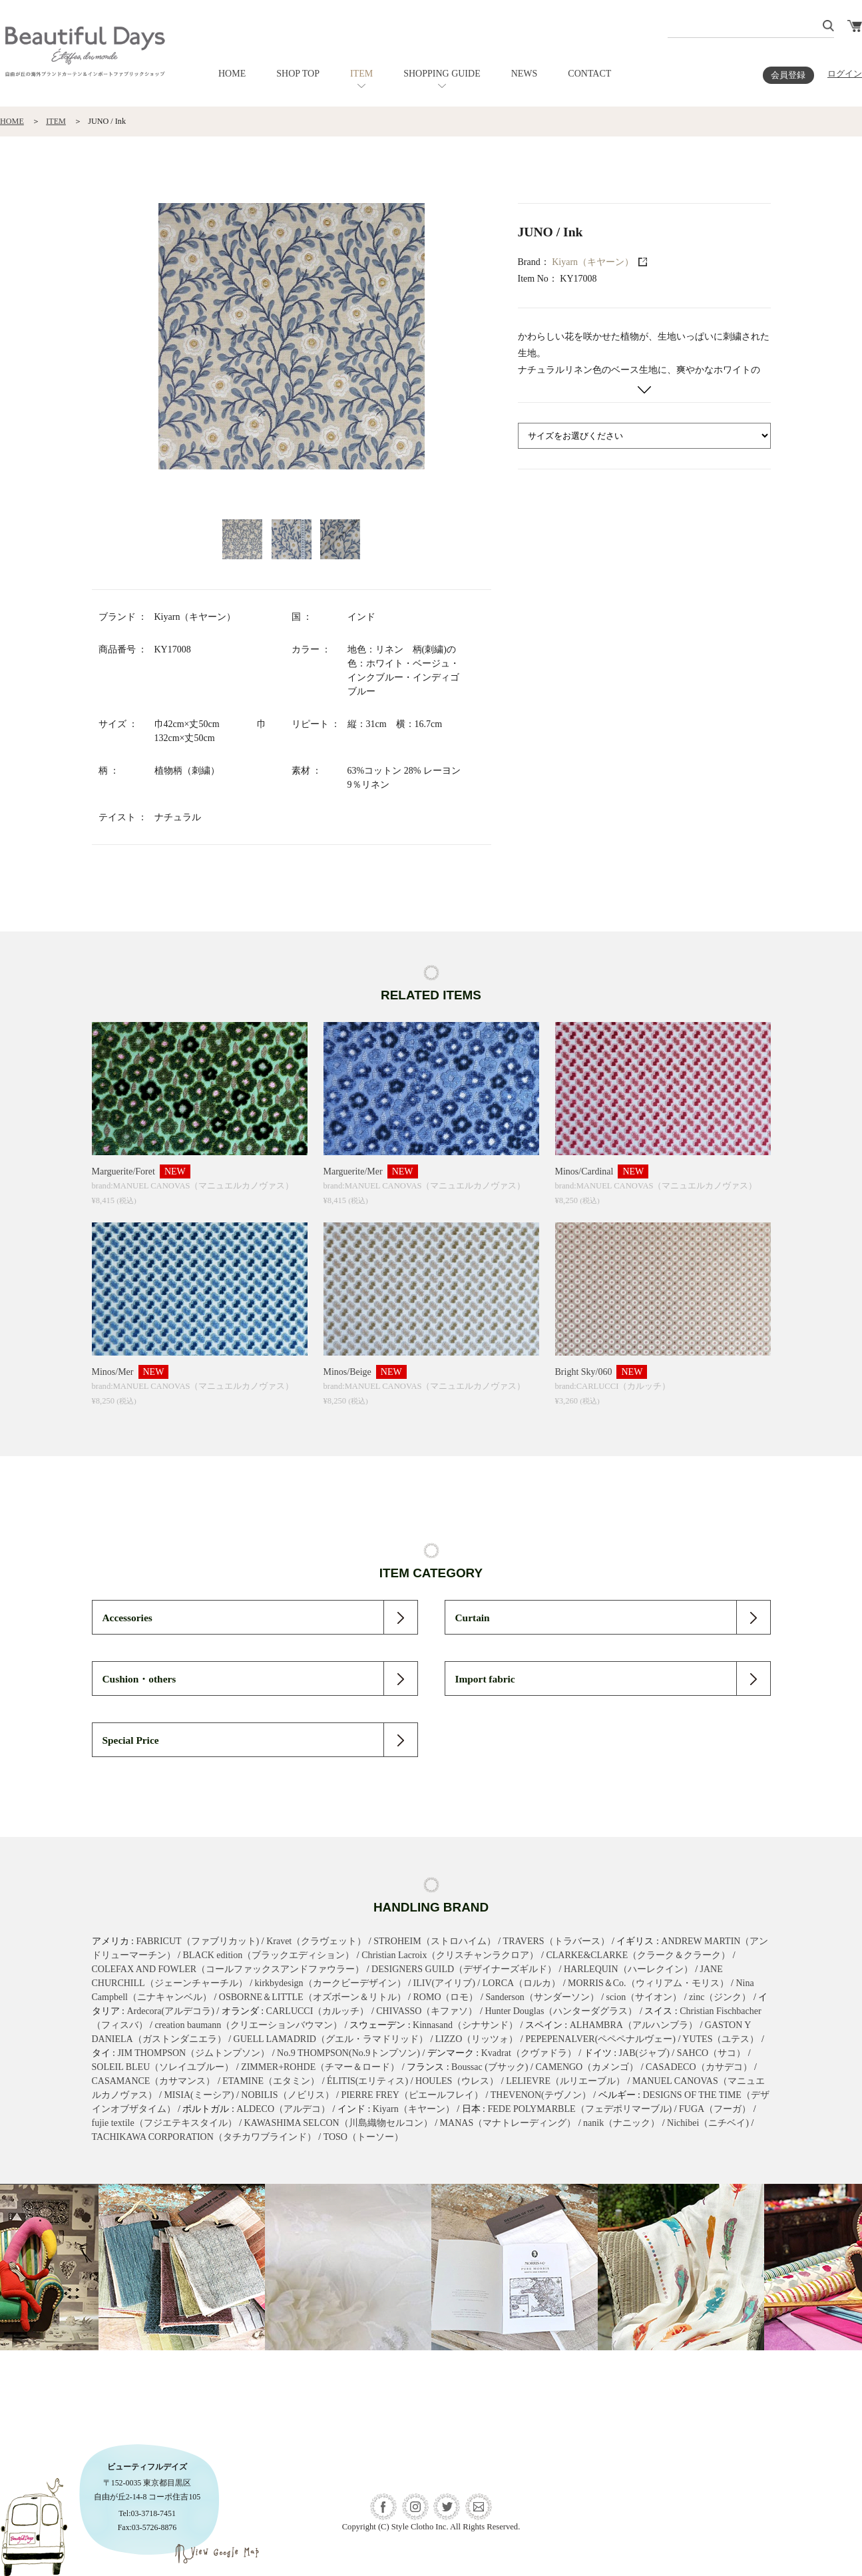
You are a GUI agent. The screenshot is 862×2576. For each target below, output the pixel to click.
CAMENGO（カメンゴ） (586, 2067)
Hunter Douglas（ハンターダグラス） (561, 2011)
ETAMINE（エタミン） (271, 2081)
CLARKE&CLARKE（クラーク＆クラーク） (638, 1955)
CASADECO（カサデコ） (699, 2067)
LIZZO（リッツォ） (476, 2039)
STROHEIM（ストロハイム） (434, 1941)
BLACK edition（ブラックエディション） (268, 1955)
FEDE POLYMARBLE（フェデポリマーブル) (580, 2109)
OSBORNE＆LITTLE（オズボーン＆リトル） (312, 1997)
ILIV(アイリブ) (444, 1983)
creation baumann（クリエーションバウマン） (248, 2025)
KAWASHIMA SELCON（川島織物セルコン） (338, 2123)
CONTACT (589, 74)
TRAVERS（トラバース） (556, 1941)
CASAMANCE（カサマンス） (154, 2081)
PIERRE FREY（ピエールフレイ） (412, 2095)
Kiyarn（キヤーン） (593, 262)
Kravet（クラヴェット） (316, 1941)
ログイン (844, 74)
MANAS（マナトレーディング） (508, 2123)
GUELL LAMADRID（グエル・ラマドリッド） (331, 2039)
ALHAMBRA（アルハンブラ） (634, 2025)
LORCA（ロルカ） (521, 1983)
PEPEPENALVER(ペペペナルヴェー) (600, 2039)
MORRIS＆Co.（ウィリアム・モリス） (648, 1983)
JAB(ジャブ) (644, 2053)
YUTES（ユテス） (720, 2039)
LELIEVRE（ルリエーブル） (565, 2081)
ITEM (361, 74)
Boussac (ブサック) (490, 2067)
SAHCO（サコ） (711, 2053)
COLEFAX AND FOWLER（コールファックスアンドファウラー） (228, 1969)
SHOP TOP (298, 74)
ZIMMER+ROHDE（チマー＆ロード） (320, 2067)
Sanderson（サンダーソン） (541, 1997)
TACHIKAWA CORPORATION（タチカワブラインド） (204, 2137)
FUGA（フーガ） (715, 2109)
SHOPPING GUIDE (442, 74)
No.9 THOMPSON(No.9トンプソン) (348, 2053)
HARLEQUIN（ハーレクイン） (628, 1969)
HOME (232, 74)
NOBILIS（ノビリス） (287, 2095)
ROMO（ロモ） (445, 1997)
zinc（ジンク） (720, 1997)
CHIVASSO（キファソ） (426, 2011)
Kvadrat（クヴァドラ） (528, 2053)
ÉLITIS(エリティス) (367, 2081)
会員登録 (788, 75)
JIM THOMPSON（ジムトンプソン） (193, 2053)
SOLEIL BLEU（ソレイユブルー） (163, 2067)
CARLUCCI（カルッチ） (317, 2011)
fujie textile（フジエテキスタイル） (164, 2123)
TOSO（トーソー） (363, 2137)
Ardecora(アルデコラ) (170, 2011)
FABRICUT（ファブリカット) (197, 1941)
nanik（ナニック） (621, 2123)
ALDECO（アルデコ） (283, 2109)
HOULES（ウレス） (457, 2081)
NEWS (524, 74)
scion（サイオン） (644, 1997)
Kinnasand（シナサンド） (465, 2025)
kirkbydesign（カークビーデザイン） (330, 1983)
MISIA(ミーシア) (199, 2095)
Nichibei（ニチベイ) (708, 2123)
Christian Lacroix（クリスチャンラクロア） (450, 1955)
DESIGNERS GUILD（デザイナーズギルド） (463, 1969)
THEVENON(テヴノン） (541, 2095)
